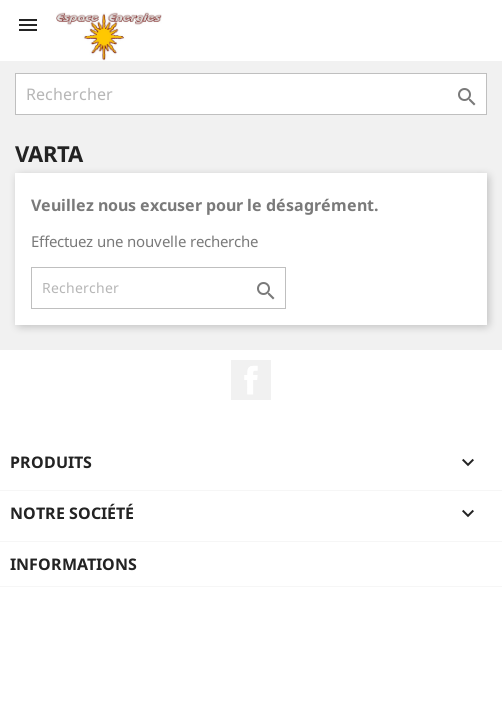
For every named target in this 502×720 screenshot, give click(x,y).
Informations (73, 564)
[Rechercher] (251, 94)
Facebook (251, 380)
